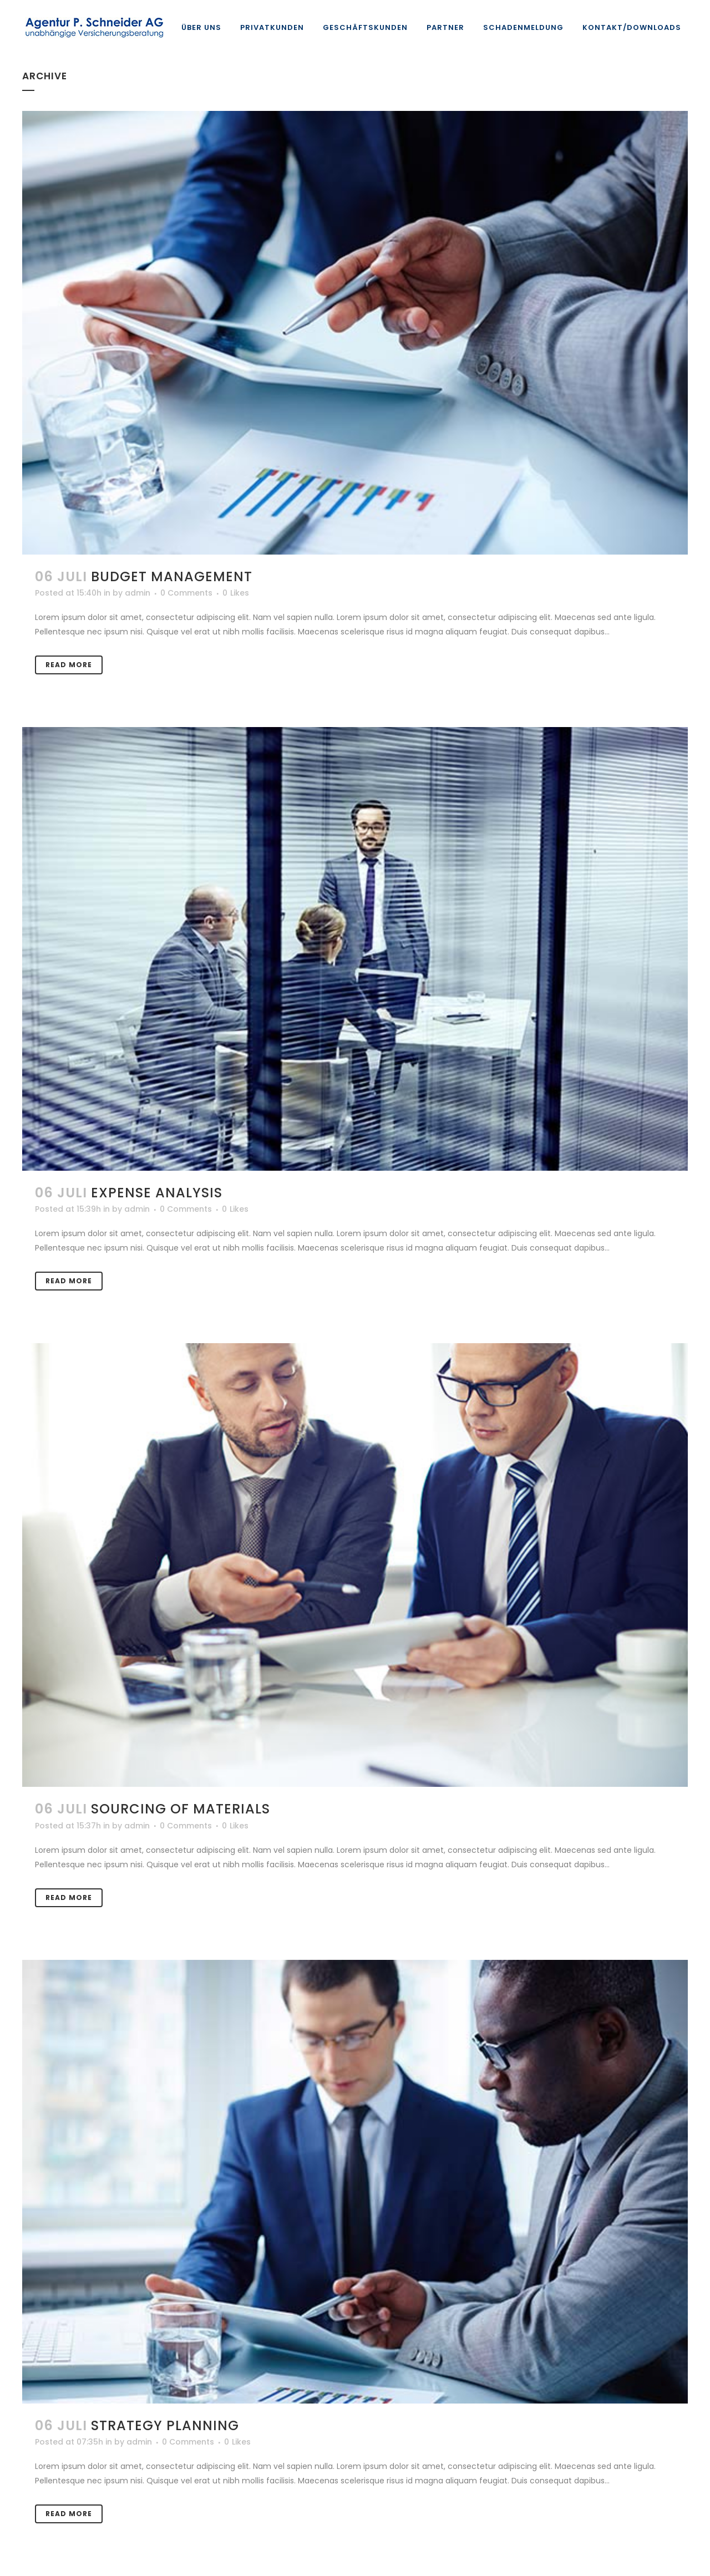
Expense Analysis (156, 1192)
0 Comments (186, 592)
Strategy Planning (165, 2425)
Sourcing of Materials (180, 1809)
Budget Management (171, 576)
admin (137, 592)
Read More (68, 664)
